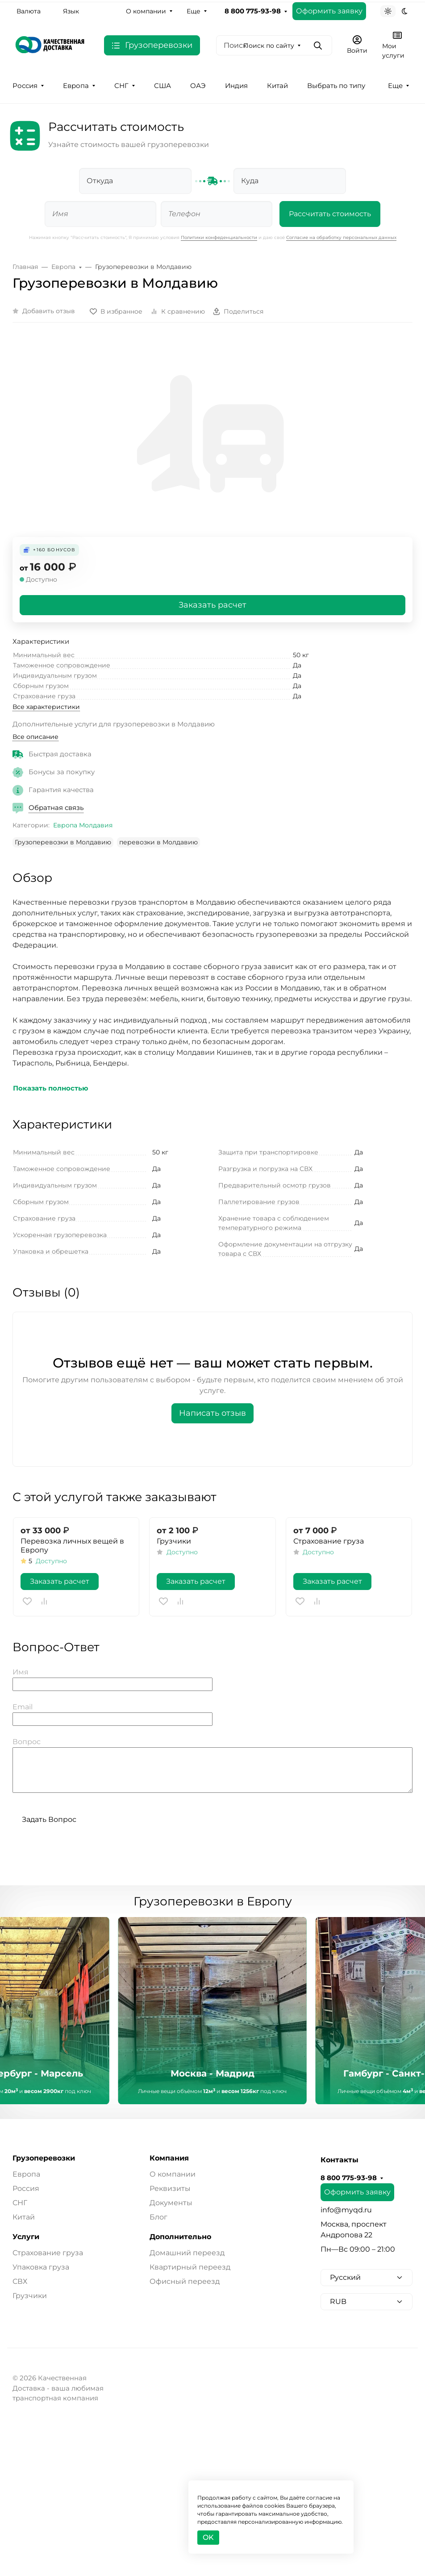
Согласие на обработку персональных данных (341, 237)
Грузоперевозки (43, 2158)
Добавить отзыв (48, 311)
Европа (76, 86)
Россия (25, 86)
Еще (193, 11)
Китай (277, 86)
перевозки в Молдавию (158, 842)
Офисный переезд (185, 2281)
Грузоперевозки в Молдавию (63, 842)
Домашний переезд (187, 2253)
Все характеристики (46, 707)
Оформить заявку (329, 11)
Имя (20, 1672)
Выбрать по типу (336, 86)
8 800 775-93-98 (253, 11)
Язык (71, 11)
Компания (169, 2158)
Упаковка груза (40, 2267)
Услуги (25, 2236)
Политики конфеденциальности (219, 237)
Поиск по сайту (268, 46)
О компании (146, 11)
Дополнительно (180, 2236)
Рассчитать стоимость (330, 214)
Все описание (35, 737)
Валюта (29, 11)
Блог (158, 2217)
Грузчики (174, 1541)
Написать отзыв (212, 1413)
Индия (236, 86)
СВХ (19, 2281)
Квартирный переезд (190, 2267)
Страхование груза (328, 1541)
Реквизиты (170, 2188)
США (162, 86)
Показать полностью (50, 1088)
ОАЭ (198, 86)
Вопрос (26, 1741)
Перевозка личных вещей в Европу (72, 1545)
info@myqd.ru (346, 2210)
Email (22, 1707)
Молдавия (95, 825)
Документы (171, 2202)
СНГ (121, 86)
